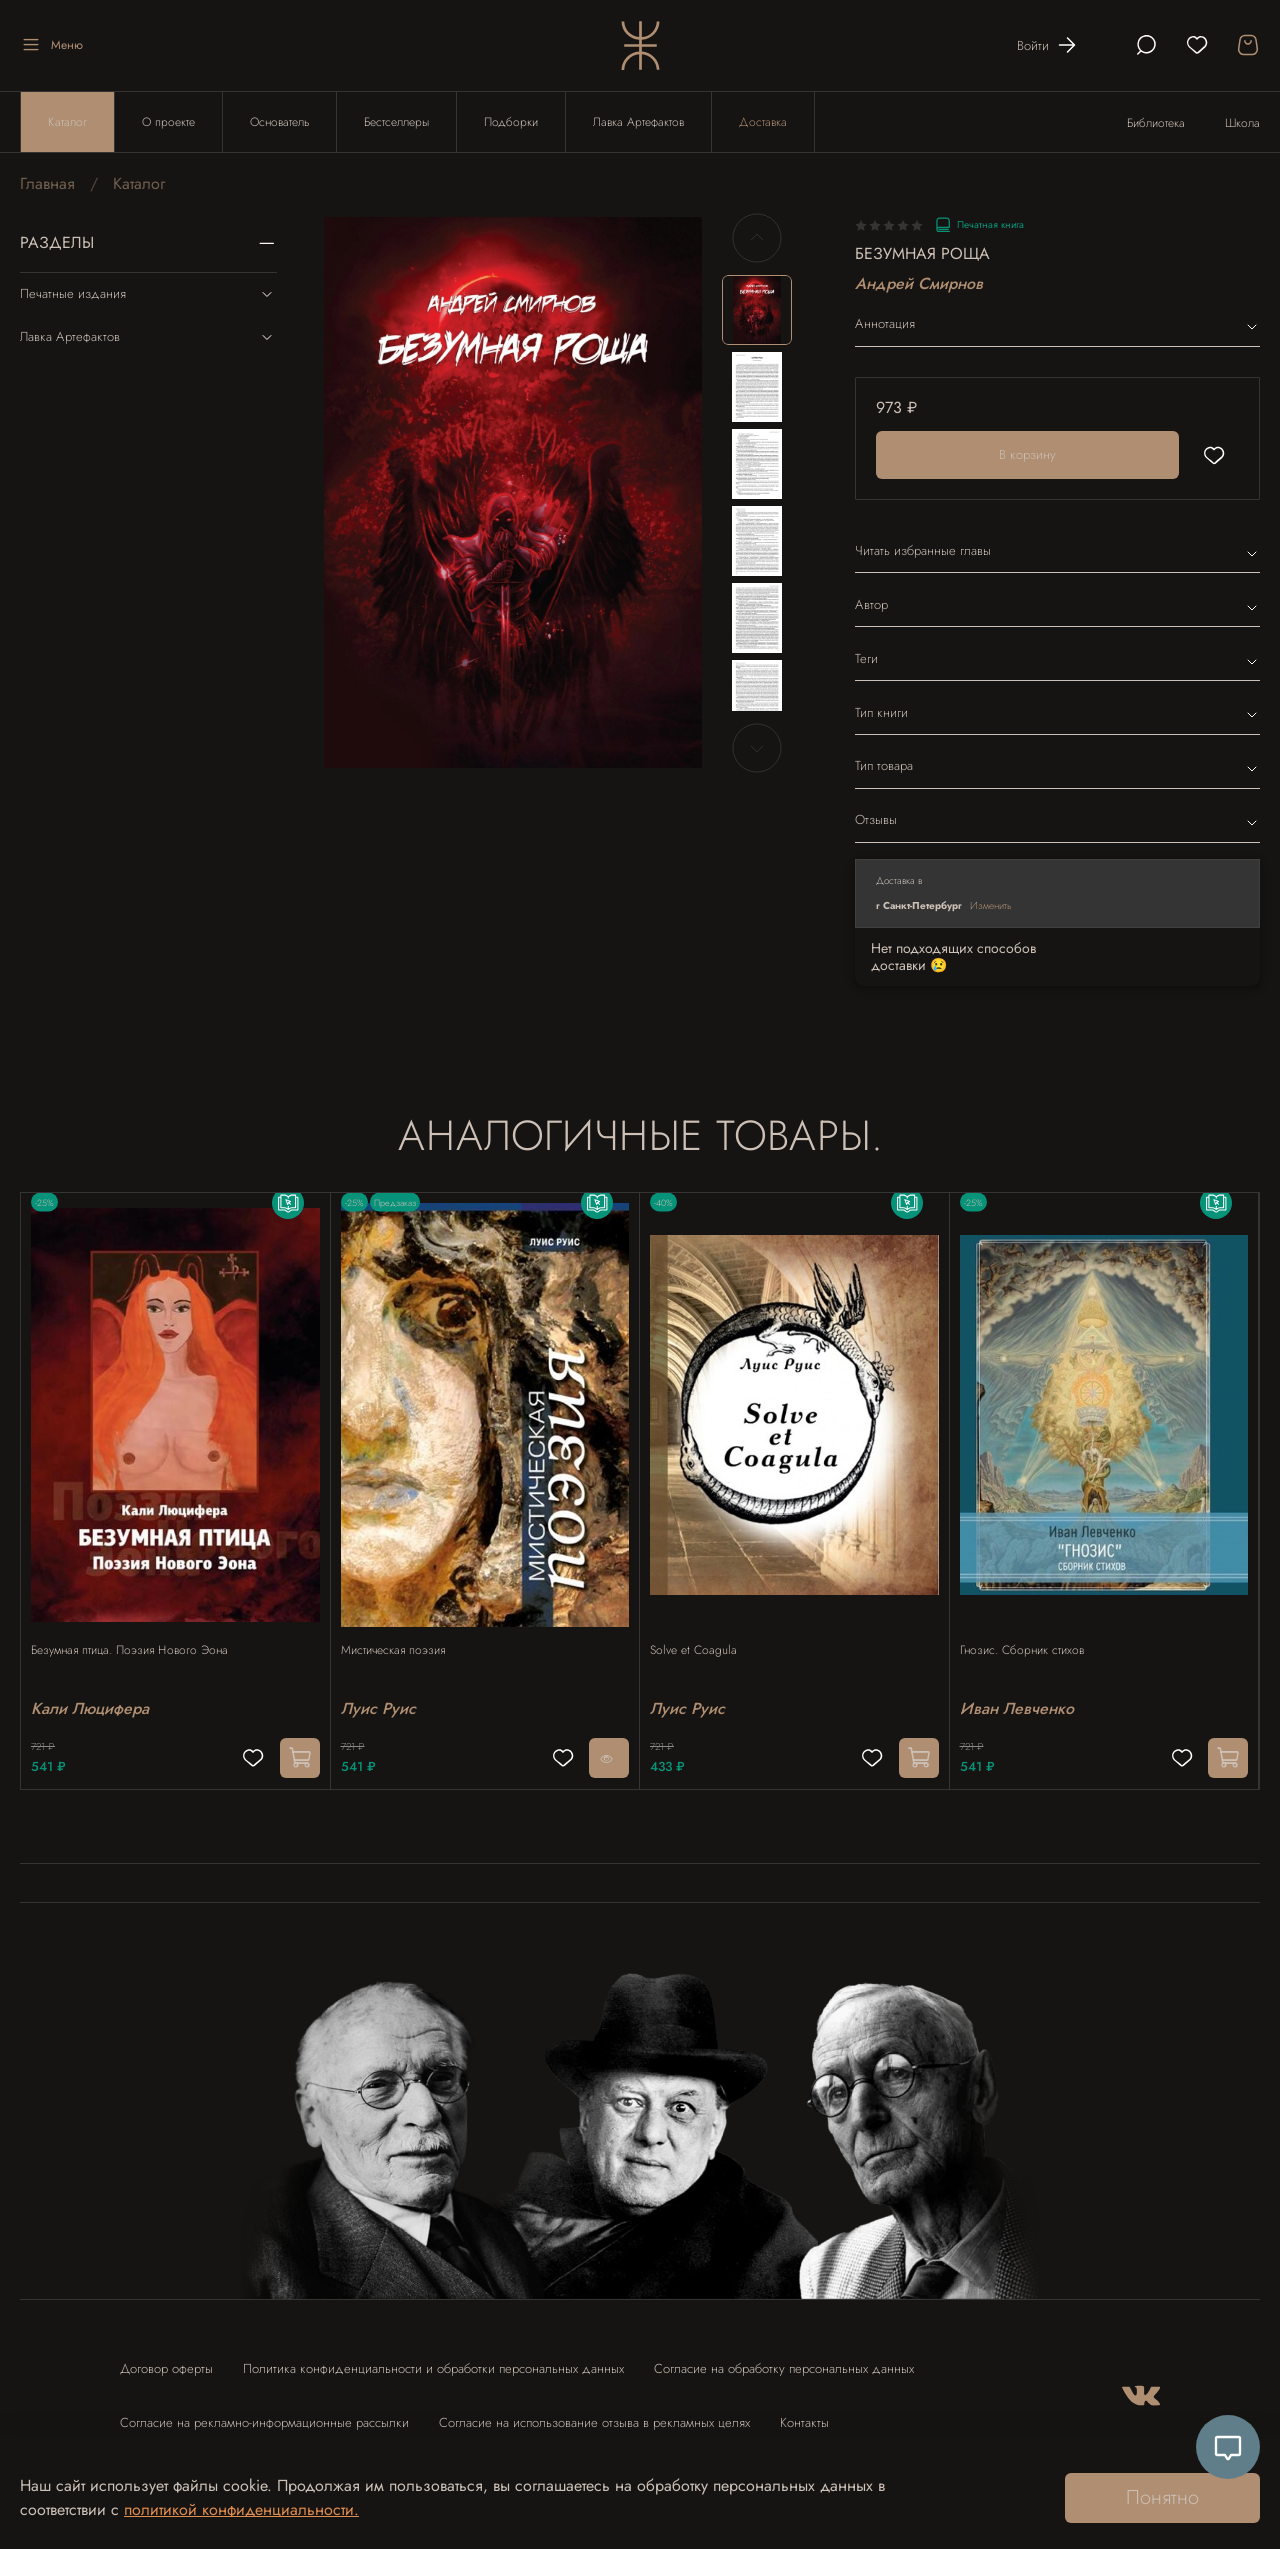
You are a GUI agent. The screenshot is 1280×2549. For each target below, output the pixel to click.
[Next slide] (757, 748)
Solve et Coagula (703, 1631)
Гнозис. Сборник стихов (1032, 1631)
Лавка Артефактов (638, 122)
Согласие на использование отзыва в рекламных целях (594, 2413)
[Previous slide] (757, 238)
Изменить (991, 905)
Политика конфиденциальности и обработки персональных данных (433, 2359)
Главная (47, 183)
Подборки (511, 122)
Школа (1242, 123)
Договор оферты (166, 2359)
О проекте (168, 122)
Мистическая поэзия (403, 1631)
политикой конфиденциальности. (241, 2509)
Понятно (1162, 2497)
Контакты (804, 2413)
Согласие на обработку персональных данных (784, 2359)
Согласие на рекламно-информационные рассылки (264, 2413)
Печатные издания (148, 294)
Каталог (67, 122)
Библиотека (1156, 123)
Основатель (279, 122)
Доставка (763, 122)
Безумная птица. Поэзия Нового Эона (139, 1631)
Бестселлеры (396, 122)
